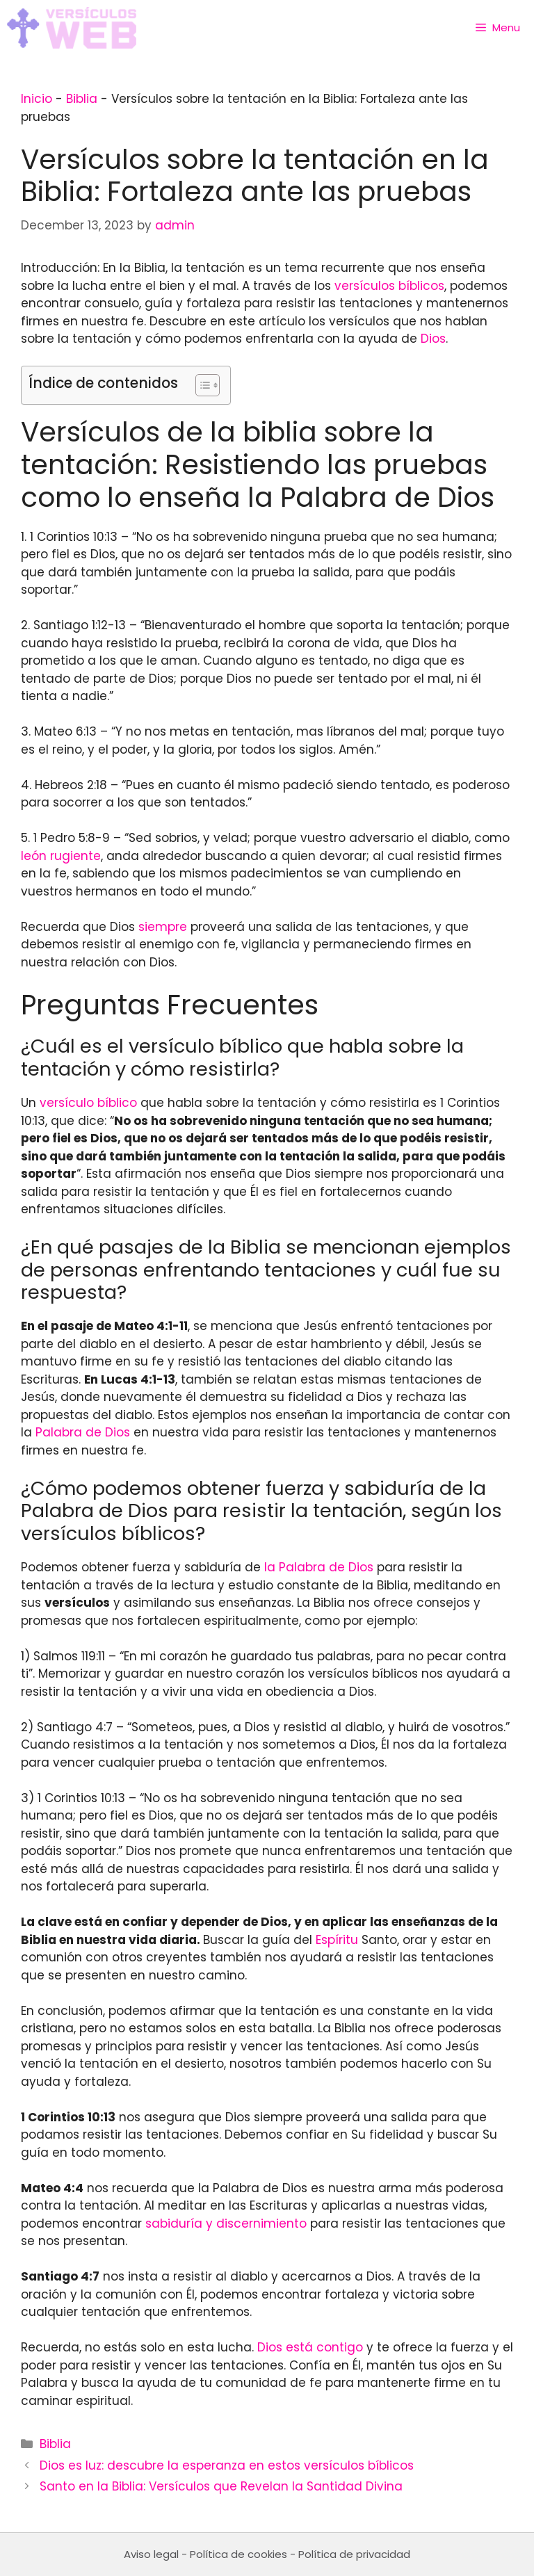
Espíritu (337, 1939)
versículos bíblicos (389, 285)
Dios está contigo (310, 2347)
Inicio (36, 98)
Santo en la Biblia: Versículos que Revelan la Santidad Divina (221, 2486)
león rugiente (61, 856)
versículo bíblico (88, 1102)
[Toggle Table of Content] (200, 385)
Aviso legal (151, 2554)
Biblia (81, 98)
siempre (162, 926)
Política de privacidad (354, 2554)
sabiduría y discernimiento (226, 2223)
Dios (433, 338)
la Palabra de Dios (318, 1567)
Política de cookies (238, 2554)
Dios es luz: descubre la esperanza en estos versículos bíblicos (227, 2465)
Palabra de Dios (82, 1432)
